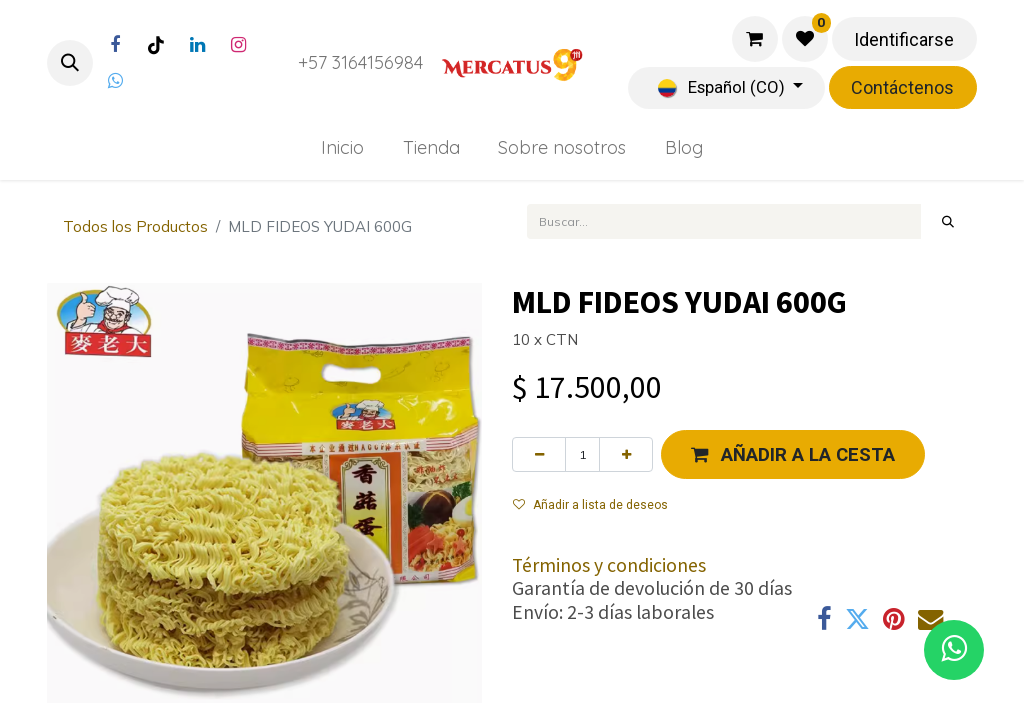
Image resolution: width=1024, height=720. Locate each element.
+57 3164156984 (360, 62)
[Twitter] (115, 81)
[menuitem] (342, 147)
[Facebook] (115, 45)
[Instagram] (238, 45)
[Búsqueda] (948, 221)
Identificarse (904, 39)
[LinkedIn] (197, 45)
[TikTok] (156, 45)
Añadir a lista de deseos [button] (590, 505)
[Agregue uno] (626, 454)
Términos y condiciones (609, 565)
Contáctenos (902, 87)
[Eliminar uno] (539, 454)
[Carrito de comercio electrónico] (755, 39)
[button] (70, 63)
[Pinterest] (894, 619)
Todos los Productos (135, 226)
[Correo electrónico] (930, 619)
